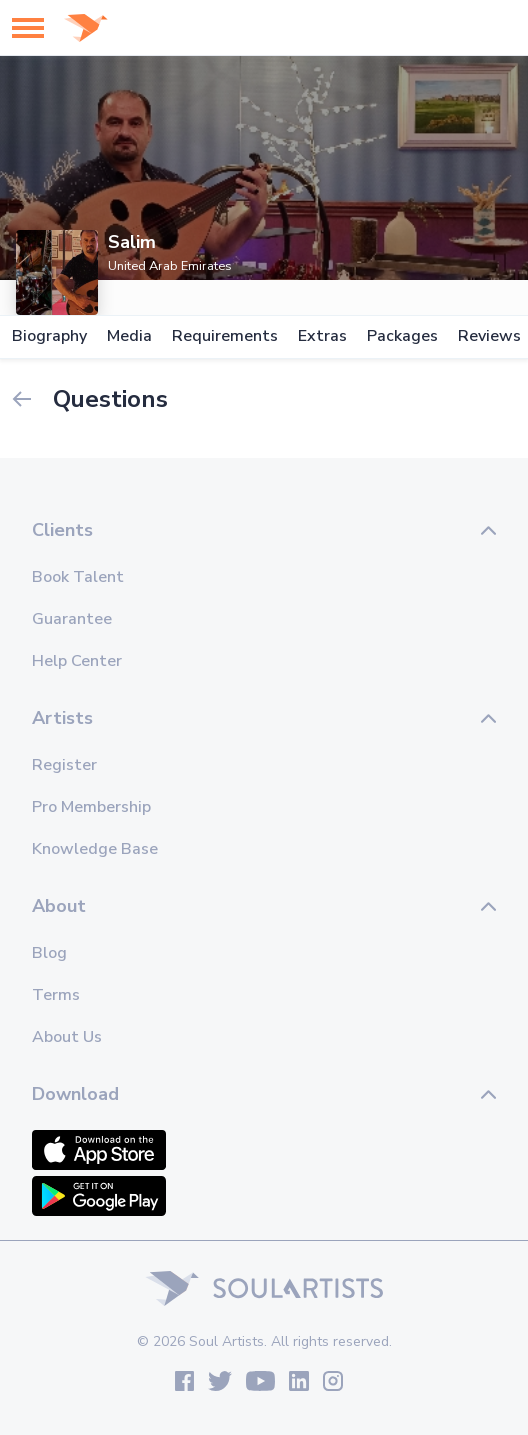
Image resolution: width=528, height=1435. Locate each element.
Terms (56, 995)
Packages (402, 336)
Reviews (489, 336)
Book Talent (78, 577)
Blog (49, 953)
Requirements (225, 336)
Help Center (77, 661)
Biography (49, 336)
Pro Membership (91, 807)
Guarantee (72, 619)
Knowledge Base (95, 849)
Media (129, 336)
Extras (322, 336)
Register (64, 765)
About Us (67, 1037)
